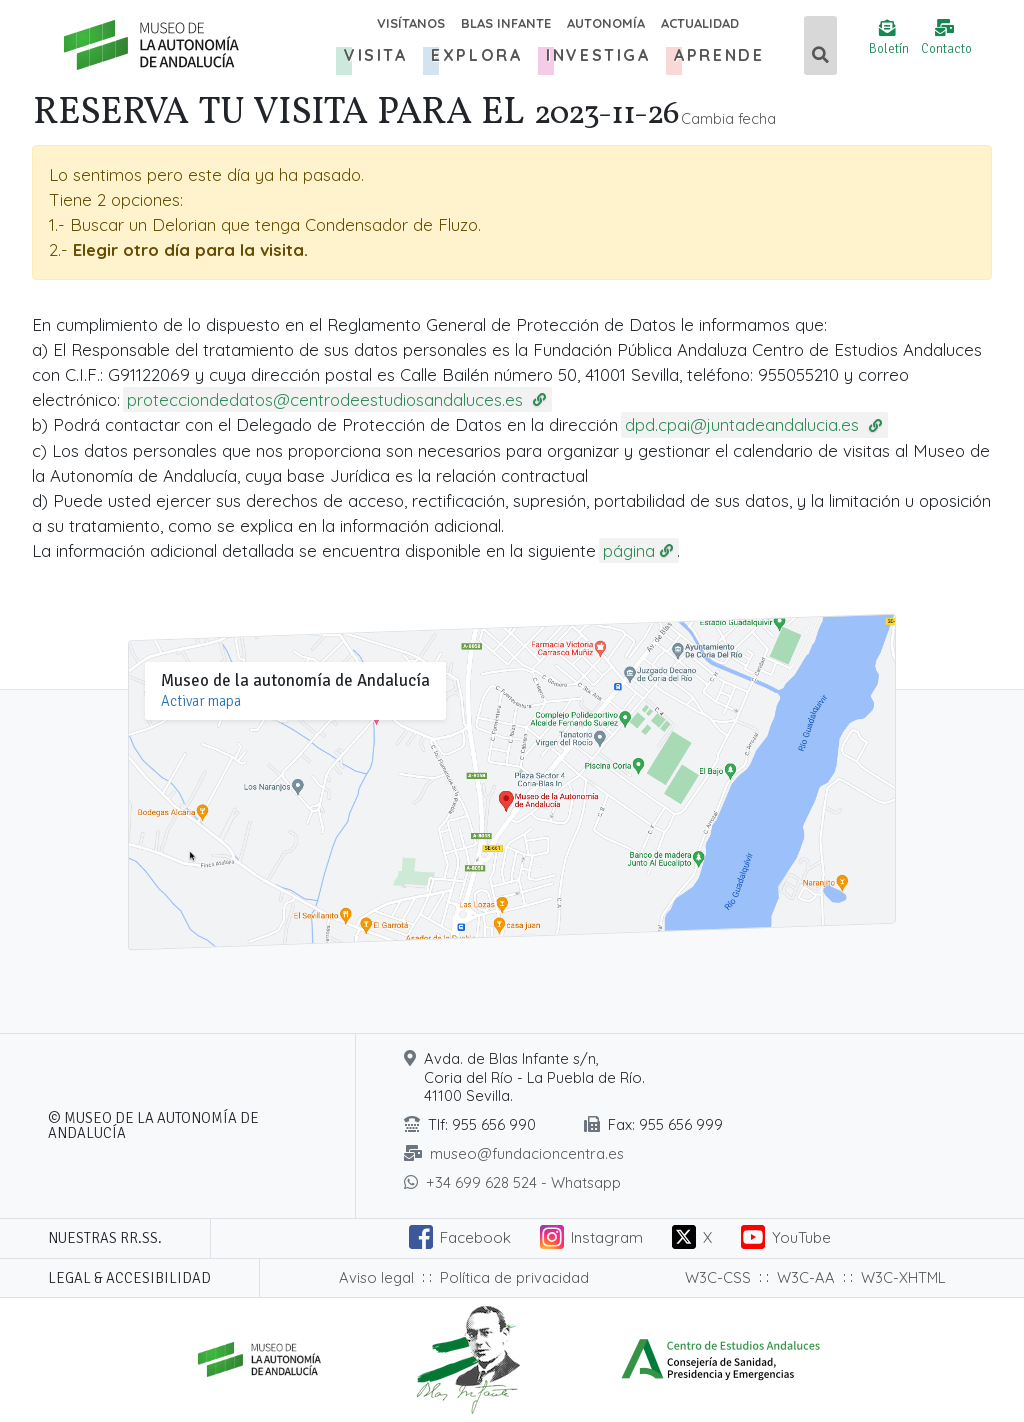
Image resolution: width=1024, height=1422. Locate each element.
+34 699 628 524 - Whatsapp (523, 1182)
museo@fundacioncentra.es (527, 1153)
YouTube (801, 1237)
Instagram (607, 1237)
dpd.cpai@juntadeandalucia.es (744, 424)
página (629, 550)
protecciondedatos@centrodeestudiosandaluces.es (327, 399)
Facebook (475, 1237)
